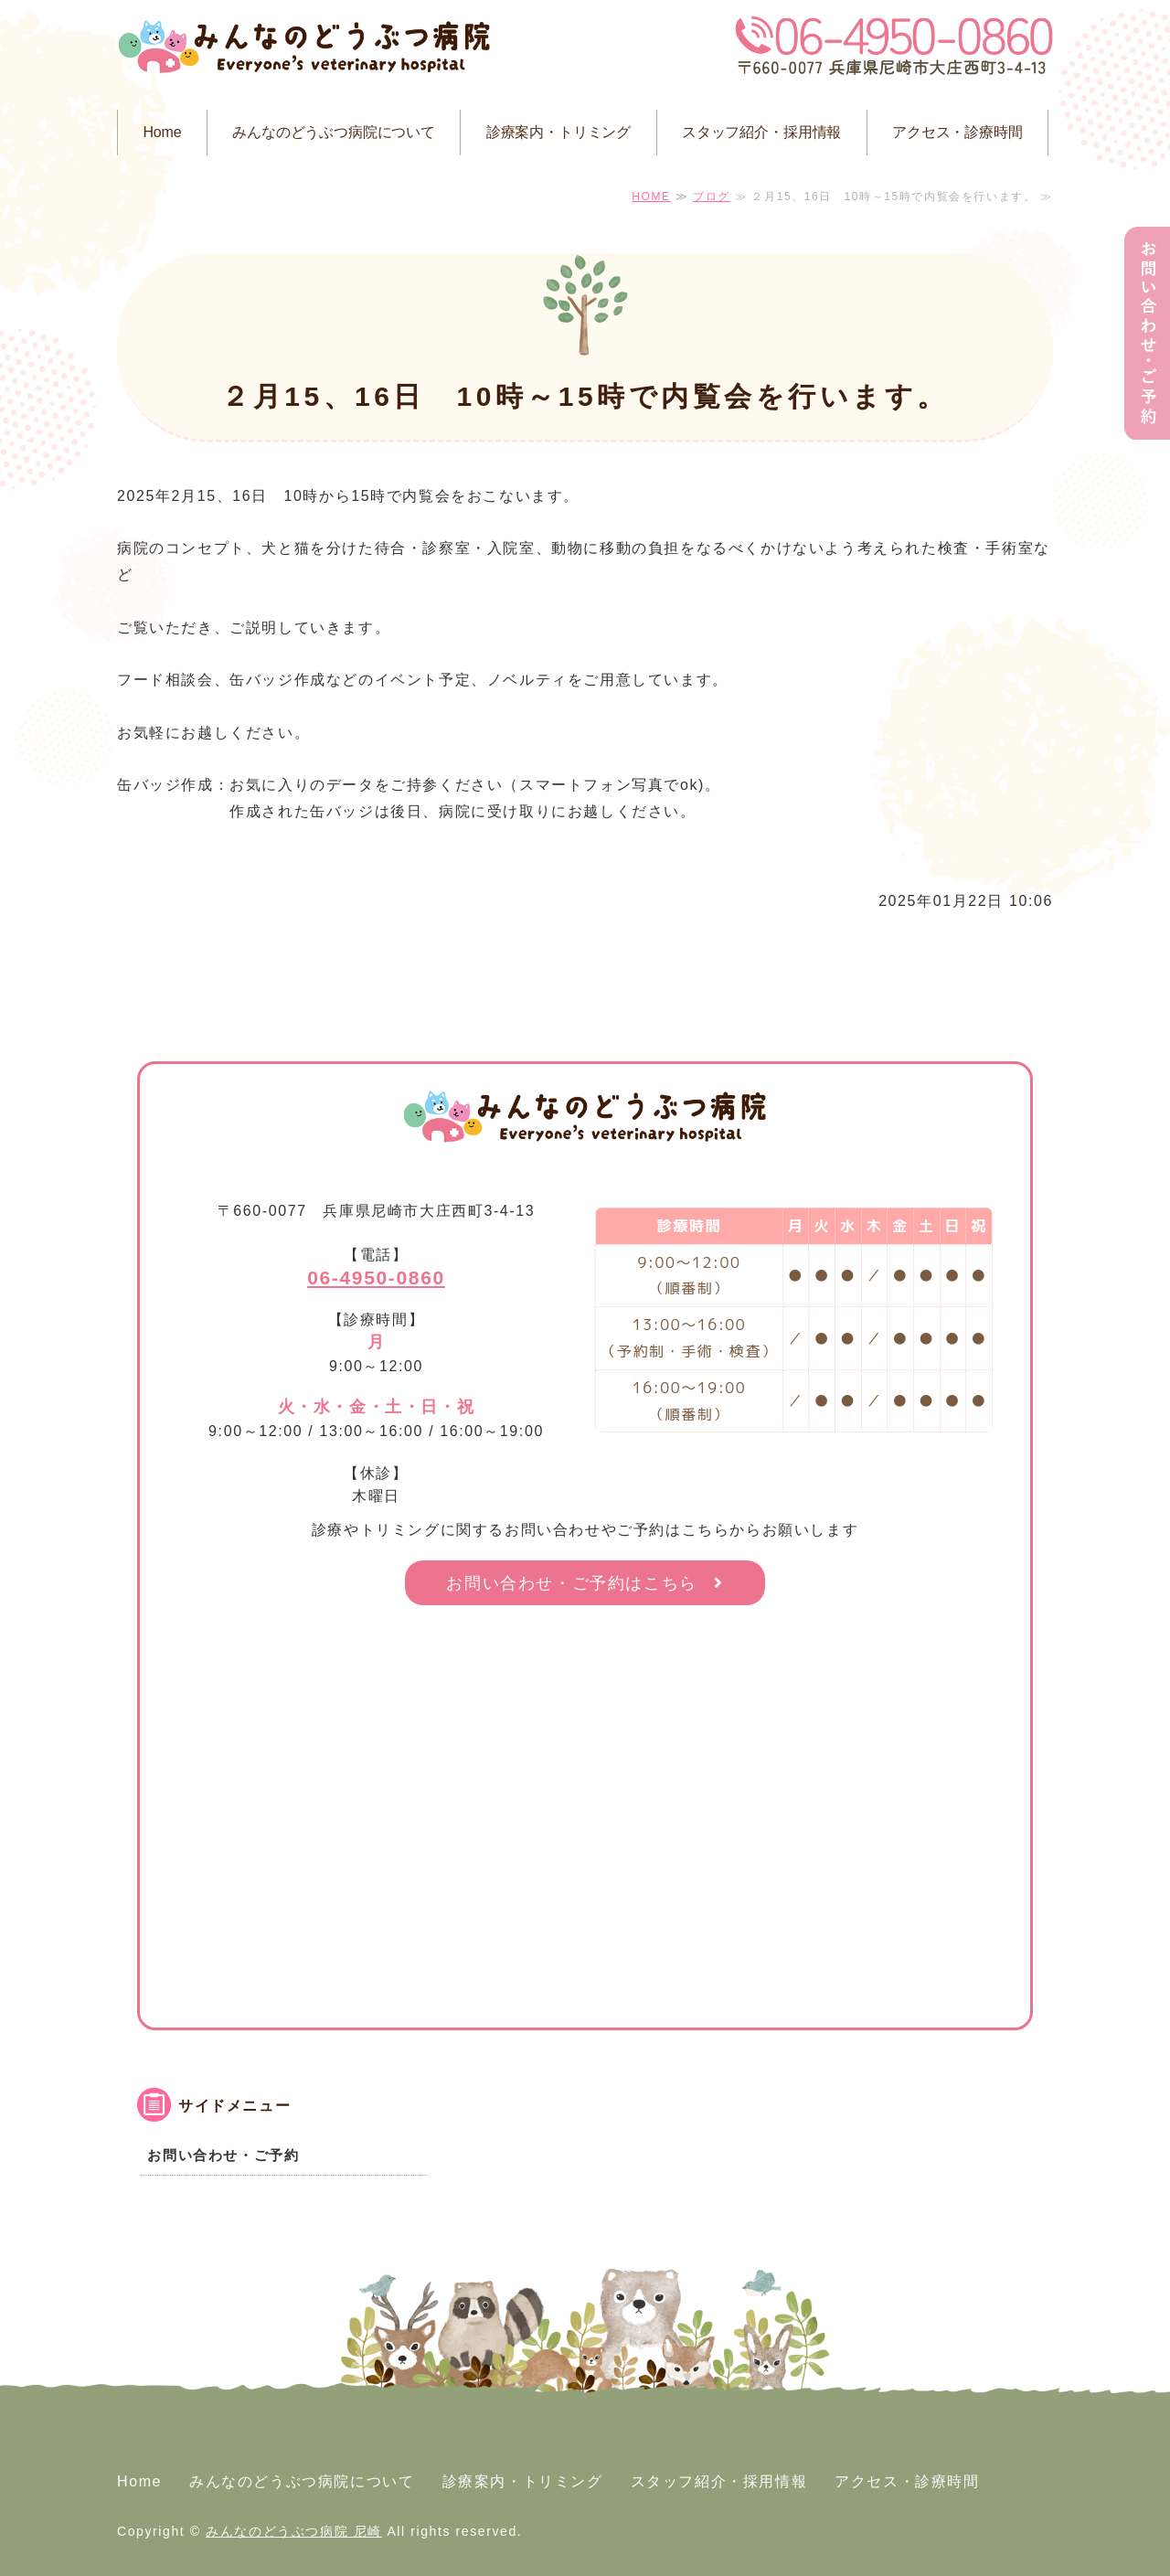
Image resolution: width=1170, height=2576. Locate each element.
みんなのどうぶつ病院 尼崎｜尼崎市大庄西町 (304, 50)
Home (162, 132)
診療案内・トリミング (558, 132)
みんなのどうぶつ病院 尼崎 (294, 2531)
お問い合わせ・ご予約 (223, 2155)
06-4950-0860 (376, 1277)
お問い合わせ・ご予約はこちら (571, 1583)
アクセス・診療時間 (957, 132)
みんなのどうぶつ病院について (333, 132)
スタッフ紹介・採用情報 (761, 132)
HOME (651, 196)
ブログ (711, 196)
